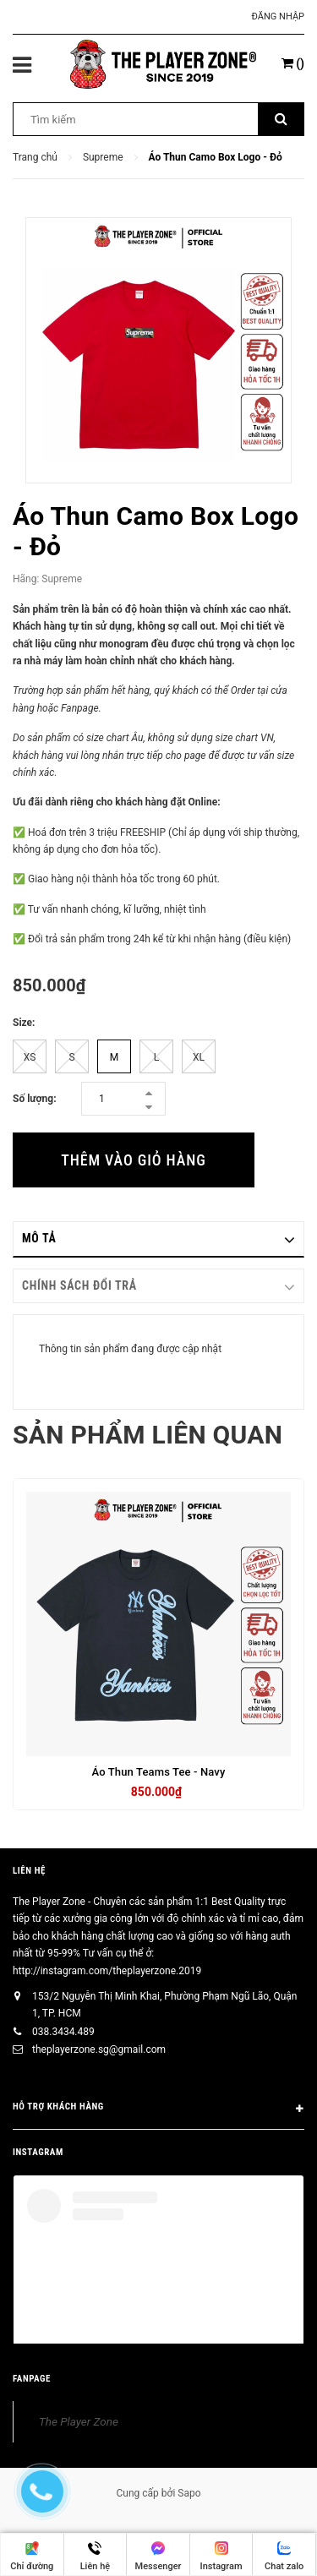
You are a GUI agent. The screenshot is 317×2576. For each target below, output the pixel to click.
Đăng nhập (278, 16)
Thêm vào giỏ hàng (133, 1160)
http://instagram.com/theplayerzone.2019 (107, 1971)
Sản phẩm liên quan (147, 1434)
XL (199, 1057)
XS (30, 1057)
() (292, 63)
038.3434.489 (63, 2032)
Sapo (189, 2493)
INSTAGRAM (38, 2152)
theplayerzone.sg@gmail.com (99, 2049)
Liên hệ (29, 1870)
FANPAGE (32, 2378)
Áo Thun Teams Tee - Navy (159, 1772)
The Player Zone (78, 2421)
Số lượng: (35, 1099)
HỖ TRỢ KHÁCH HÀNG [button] (158, 2109)
